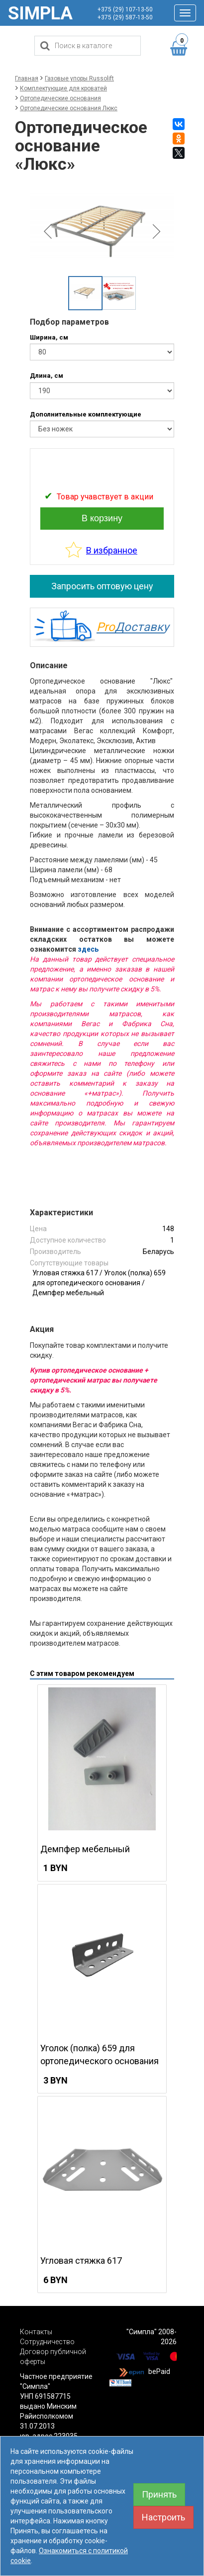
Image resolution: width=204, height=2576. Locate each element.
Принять (159, 2494)
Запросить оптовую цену (102, 586)
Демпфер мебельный (68, 1293)
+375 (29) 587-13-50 (125, 17)
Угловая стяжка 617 (65, 1273)
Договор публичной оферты (53, 2357)
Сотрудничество (47, 2342)
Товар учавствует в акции (105, 496)
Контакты (36, 2332)
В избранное (111, 550)
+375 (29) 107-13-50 (125, 9)
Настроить (163, 2517)
